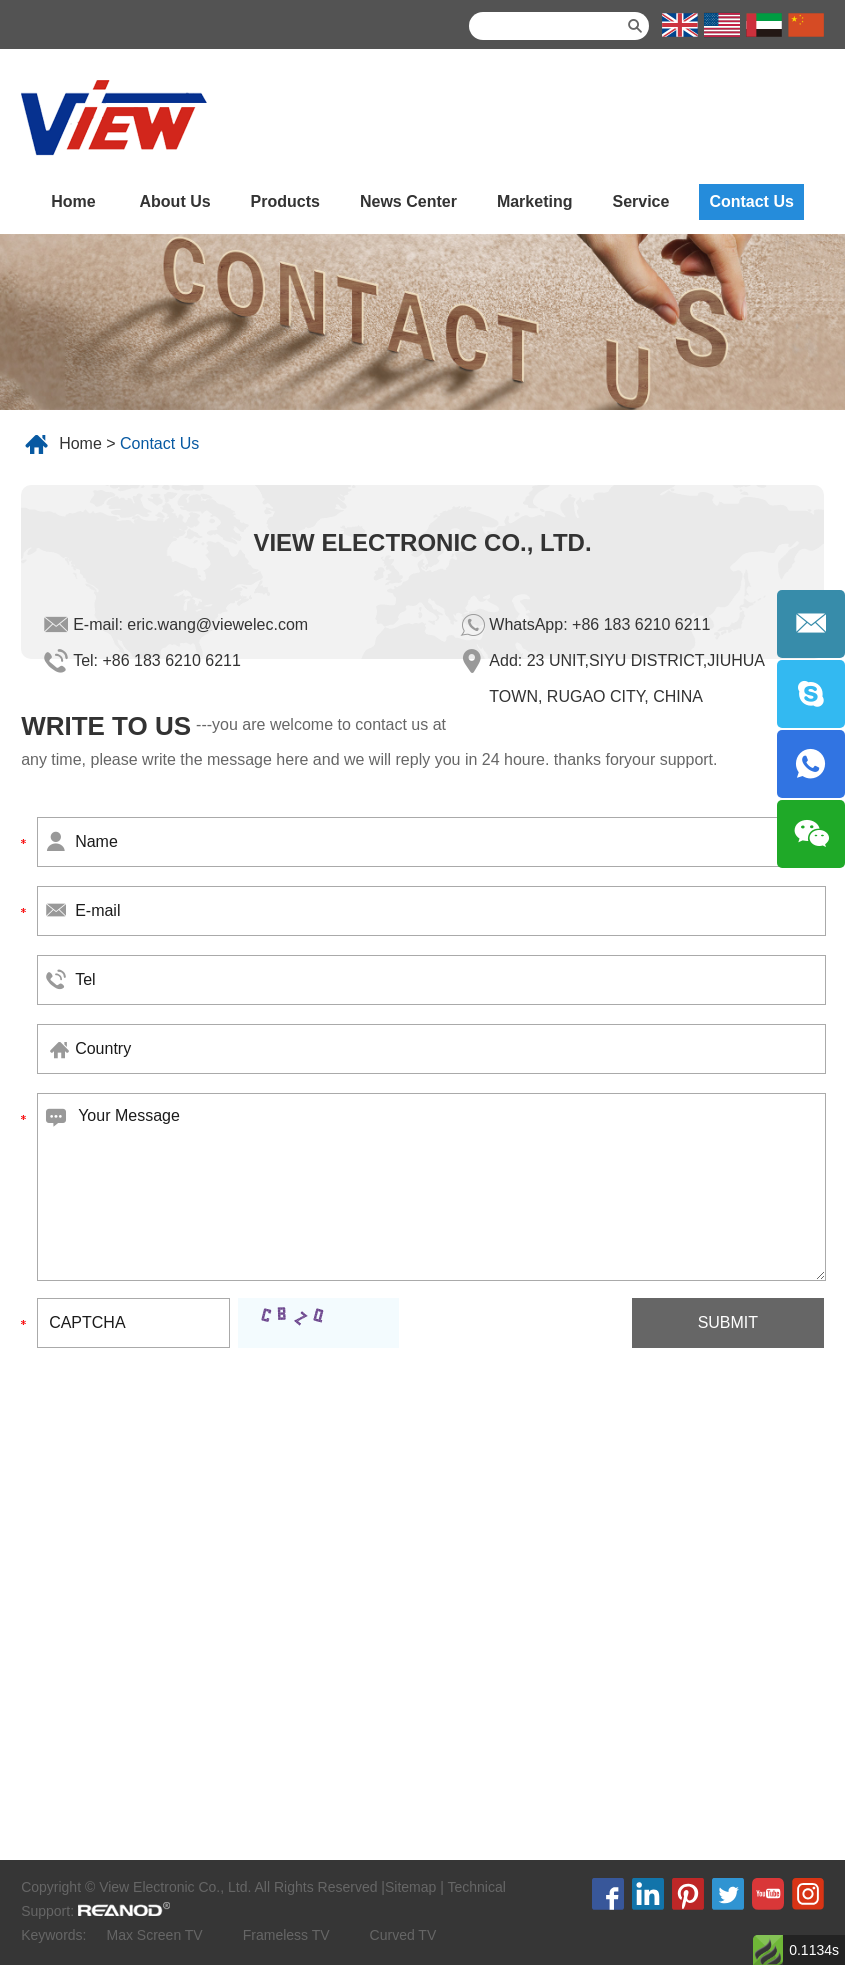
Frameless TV (286, 1935)
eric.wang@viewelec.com (217, 624)
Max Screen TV (154, 1935)
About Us (175, 201)
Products (285, 201)
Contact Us (751, 201)
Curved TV (403, 1935)
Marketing (535, 201)
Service (640, 201)
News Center (408, 201)
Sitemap (410, 1887)
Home (73, 201)
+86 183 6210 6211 (641, 624)
